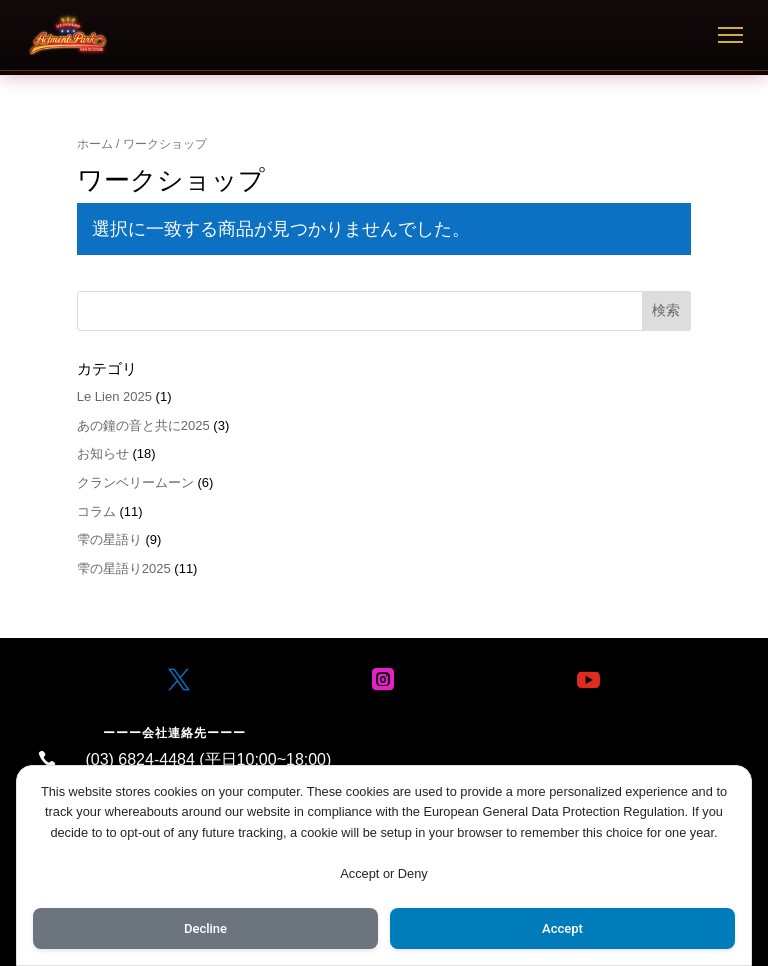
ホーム (95, 144)
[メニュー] (730, 35)
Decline (205, 927)
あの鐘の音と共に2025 (143, 425)
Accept (563, 927)
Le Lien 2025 (114, 396)
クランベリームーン (135, 482)
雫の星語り (109, 539)
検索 (666, 310)
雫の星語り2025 (124, 568)
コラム (96, 511)
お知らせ (103, 453)
